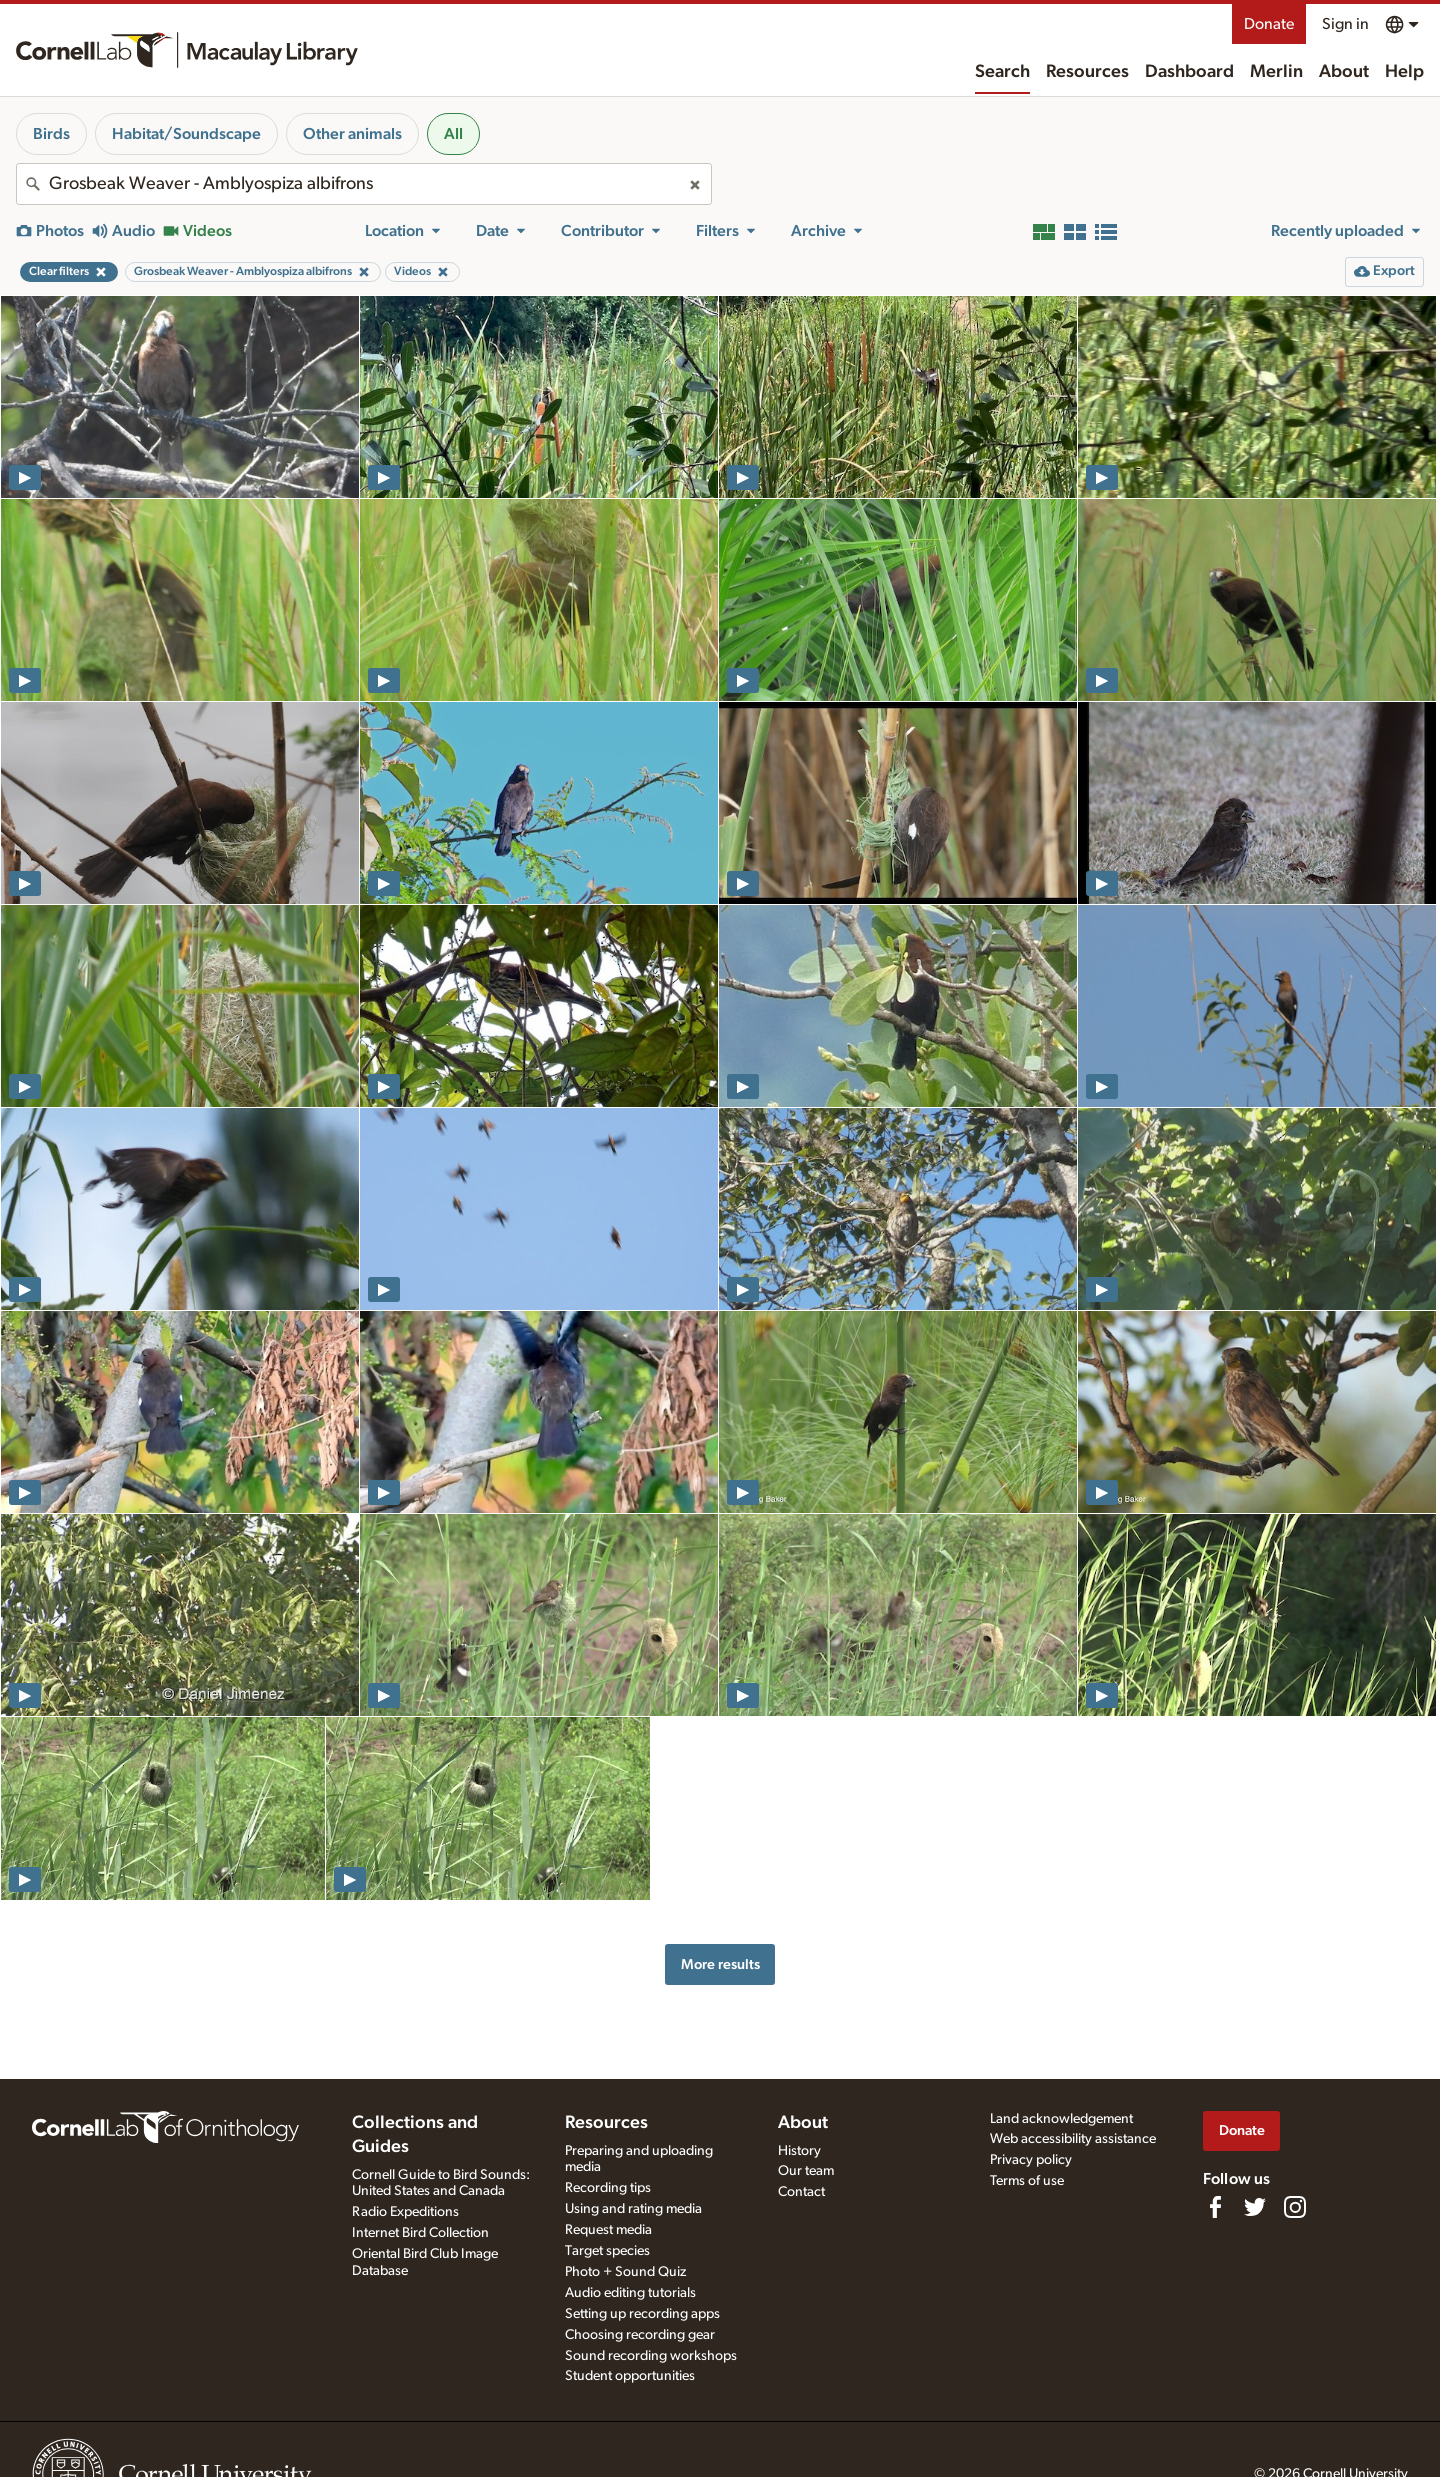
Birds (51, 134)
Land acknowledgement (1061, 2119)
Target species (607, 2251)
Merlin (1276, 72)
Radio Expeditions (405, 2212)
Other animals (352, 134)
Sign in (1345, 24)
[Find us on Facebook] (1215, 2207)
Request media (608, 2230)
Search (1002, 72)
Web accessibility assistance (1073, 2139)
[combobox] (364, 184)
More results (720, 1964)
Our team (806, 2171)
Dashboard (1189, 72)
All (453, 134)
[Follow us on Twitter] (1255, 2207)
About (1344, 72)
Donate (1269, 24)
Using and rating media (633, 2209)
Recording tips (608, 2188)
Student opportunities (630, 2376)
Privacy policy (1031, 2160)
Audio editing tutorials (630, 2293)
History (799, 2151)
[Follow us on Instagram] (1295, 2207)
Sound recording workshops (651, 2356)
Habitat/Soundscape (186, 134)
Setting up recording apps (642, 2314)
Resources (1087, 72)
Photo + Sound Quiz (625, 2272)
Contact (801, 2192)
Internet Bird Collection (420, 2233)
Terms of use (1027, 2181)
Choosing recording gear (640, 2335)
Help (1404, 72)
